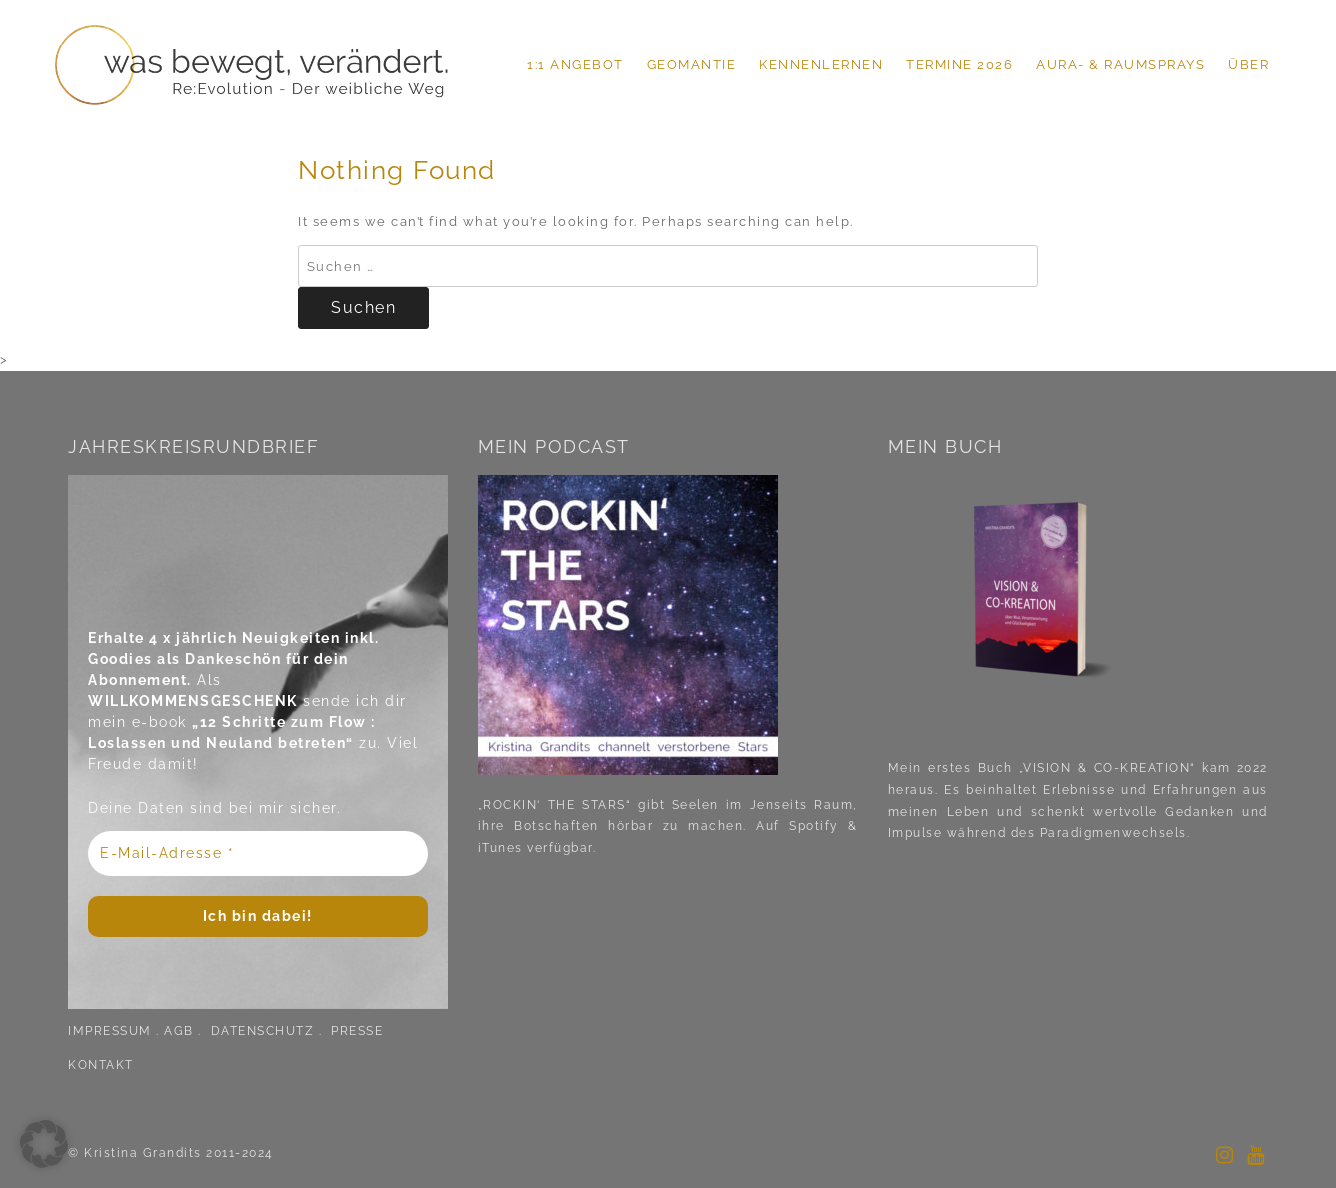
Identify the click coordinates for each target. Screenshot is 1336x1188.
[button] (44, 1144)
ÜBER (1248, 64)
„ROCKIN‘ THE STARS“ (554, 805)
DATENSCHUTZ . (269, 1031)
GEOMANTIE (692, 64)
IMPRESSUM (110, 1031)
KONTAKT (101, 1065)
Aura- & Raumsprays (1120, 64)
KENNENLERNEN (821, 64)
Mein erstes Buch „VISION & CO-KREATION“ (1042, 768)
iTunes (500, 848)
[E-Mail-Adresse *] (258, 853)
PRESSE (357, 1031)
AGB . (185, 1031)
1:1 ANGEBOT (575, 64)
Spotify (809, 826)
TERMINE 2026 (959, 64)
